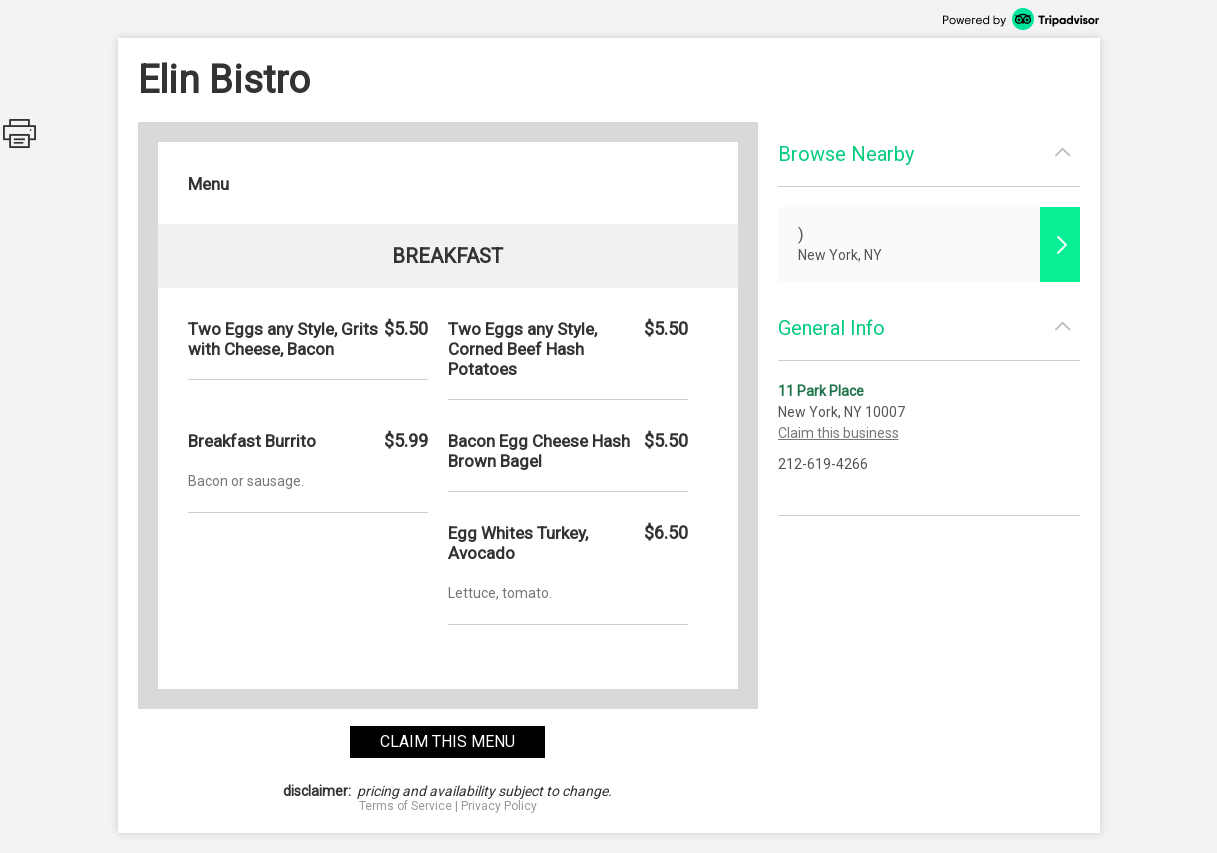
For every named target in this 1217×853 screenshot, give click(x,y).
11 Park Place (821, 391)
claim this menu (447, 741)
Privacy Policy (499, 806)
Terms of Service (405, 806)
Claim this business (838, 433)
